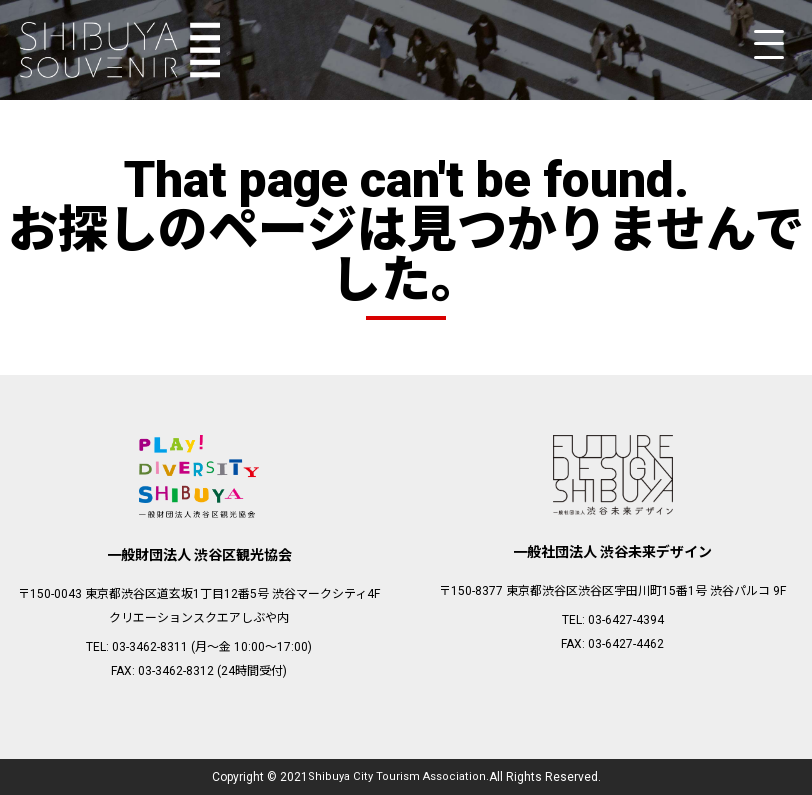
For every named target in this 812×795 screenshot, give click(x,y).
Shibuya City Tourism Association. (398, 777)
